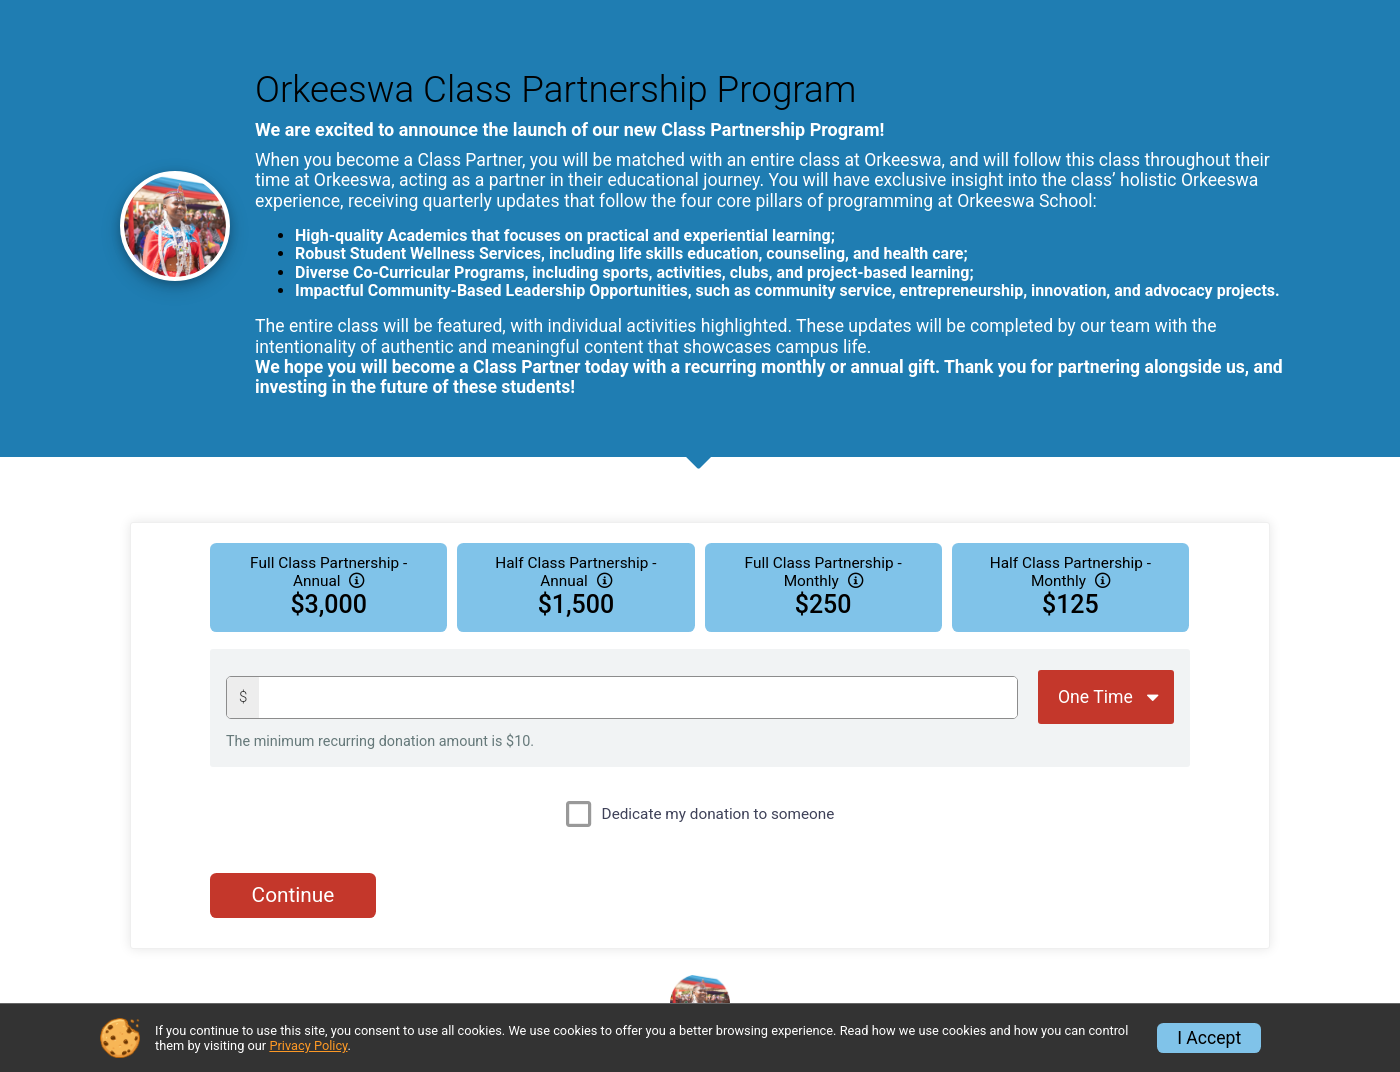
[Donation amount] (638, 697)
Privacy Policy (308, 1045)
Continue (293, 895)
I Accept (1209, 1038)
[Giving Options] (1106, 697)
